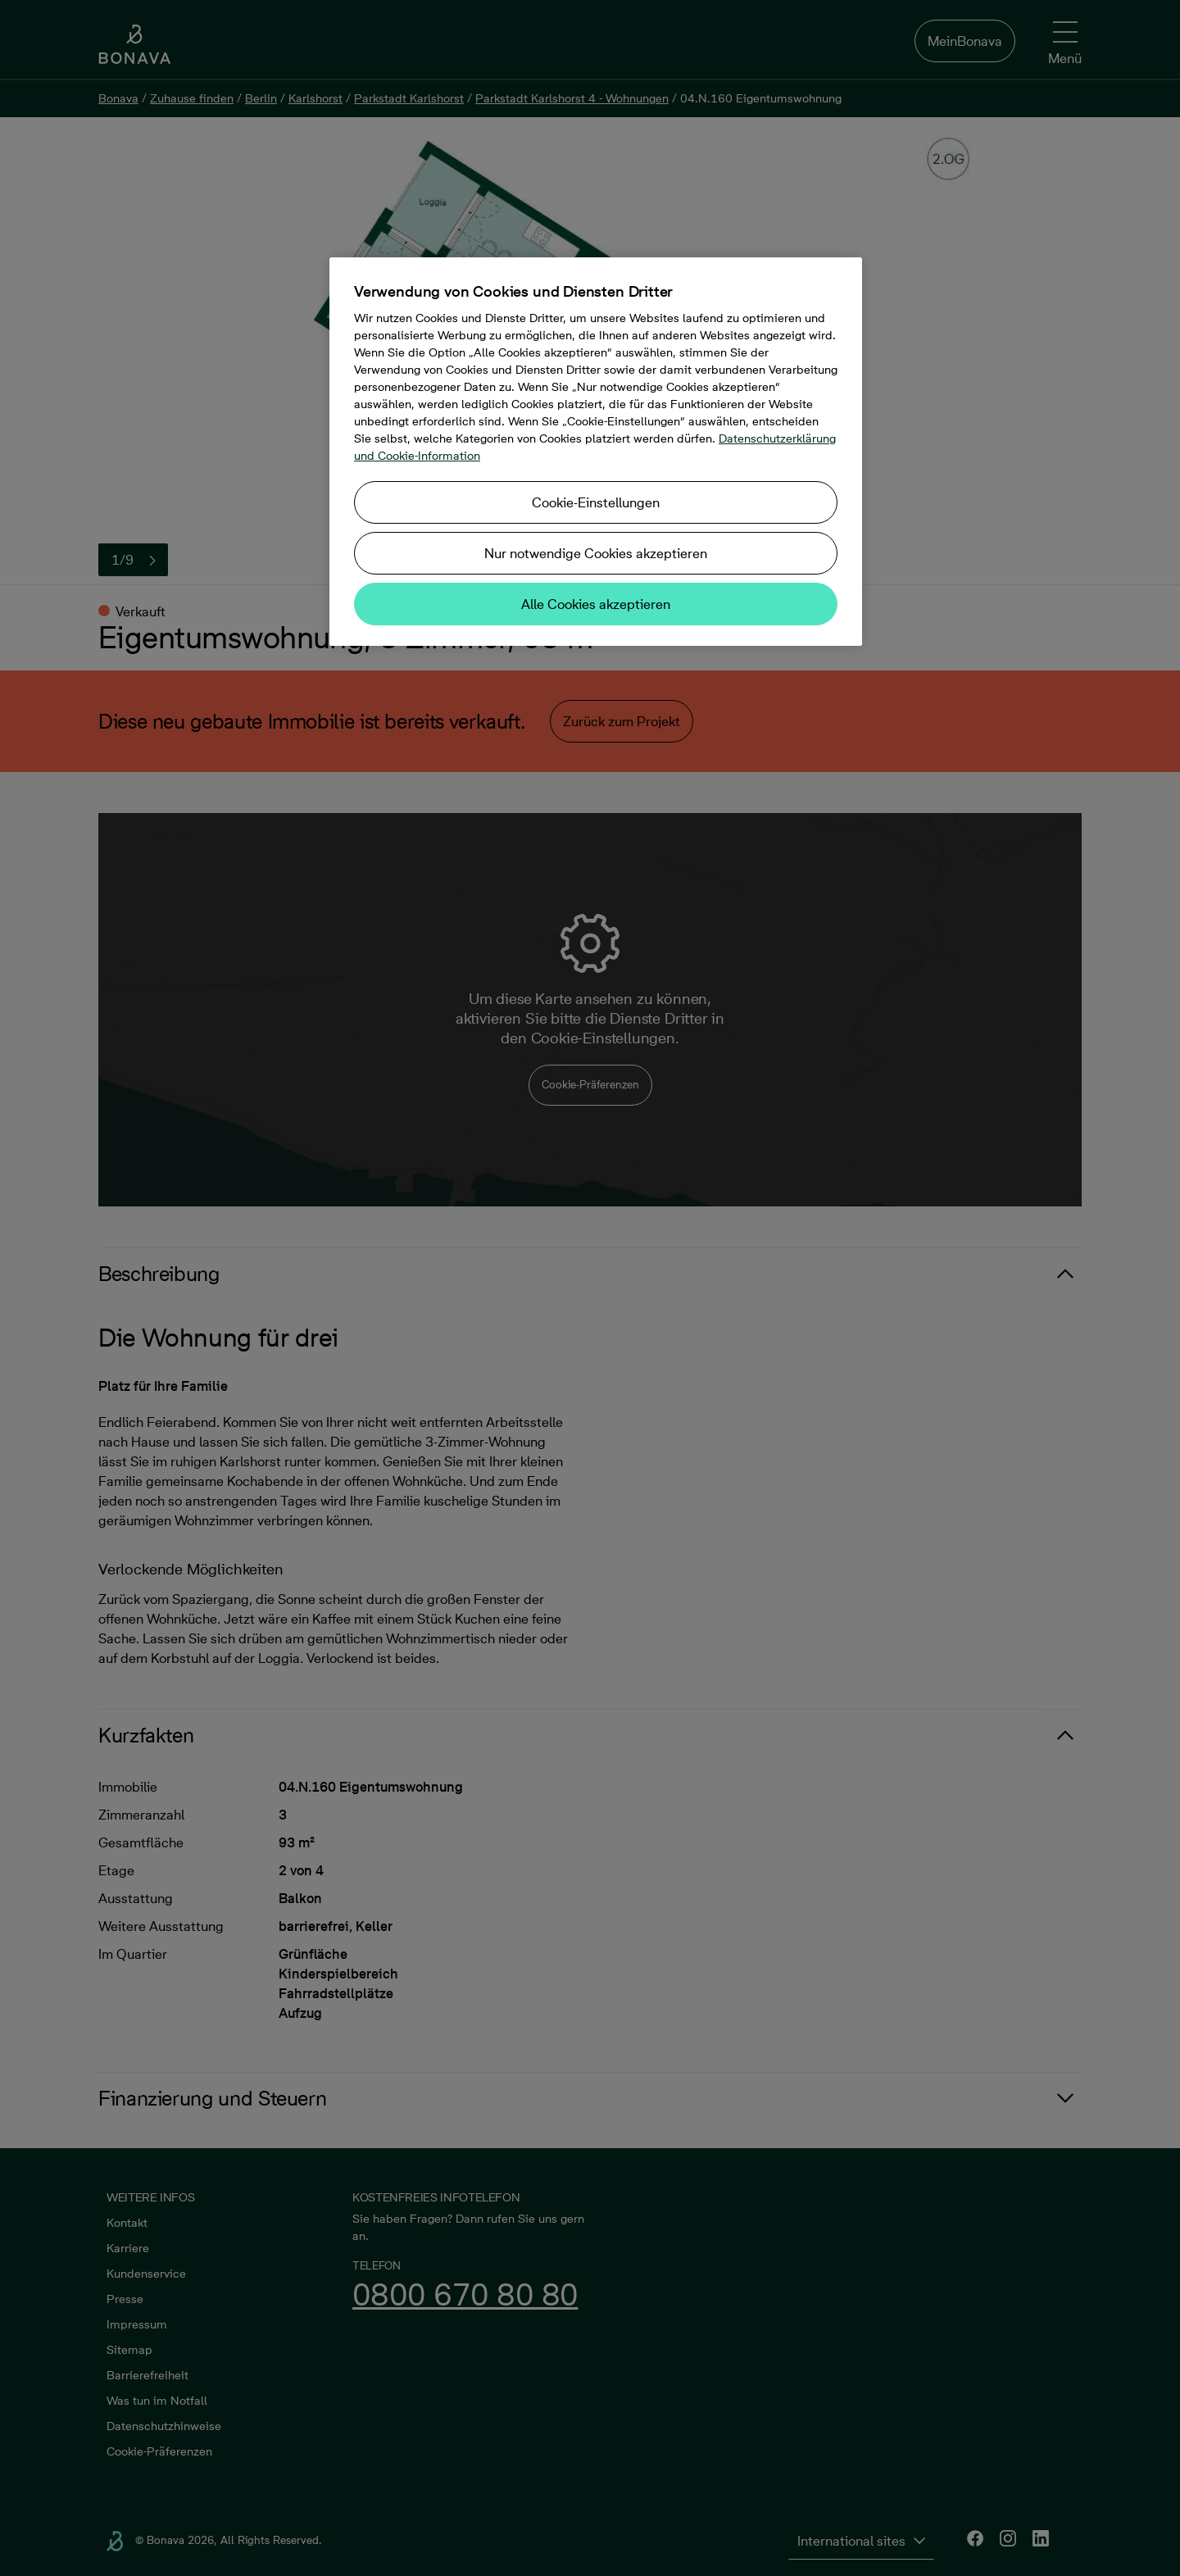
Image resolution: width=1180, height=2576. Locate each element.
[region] (595, 451)
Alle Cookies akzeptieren (595, 604)
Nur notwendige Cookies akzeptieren (595, 553)
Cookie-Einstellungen (596, 502)
